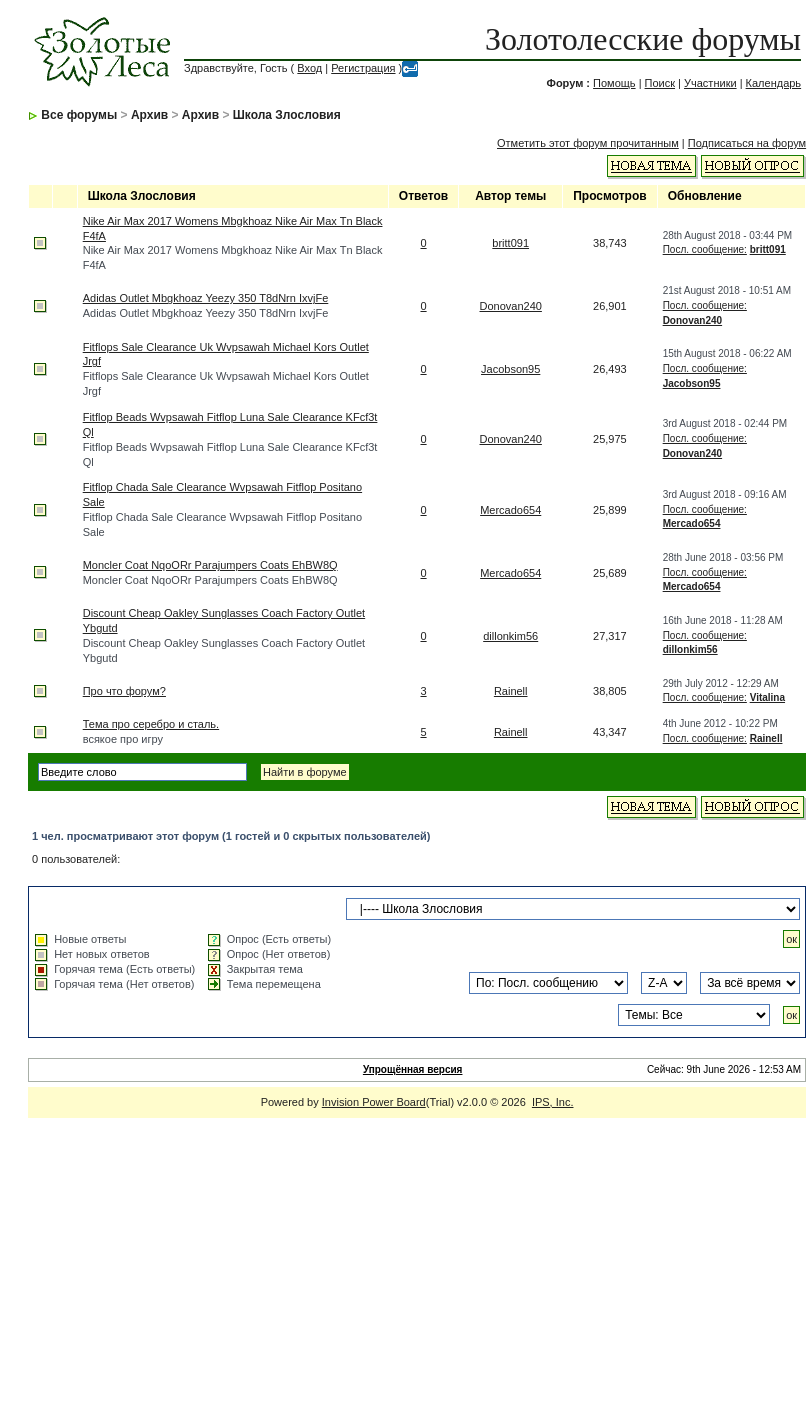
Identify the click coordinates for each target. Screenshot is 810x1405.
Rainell (511, 691)
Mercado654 (510, 510)
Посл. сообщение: (705, 249)
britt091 (510, 243)
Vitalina (767, 697)
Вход (309, 68)
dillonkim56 (510, 636)
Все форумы (79, 115)
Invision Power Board (374, 1102)
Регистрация (363, 68)
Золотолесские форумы (643, 39)
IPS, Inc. (553, 1102)
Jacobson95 (510, 369)
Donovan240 (511, 306)
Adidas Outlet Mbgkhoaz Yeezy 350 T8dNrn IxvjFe (206, 298)
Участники (710, 83)
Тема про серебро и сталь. (151, 724)
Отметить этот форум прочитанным (588, 143)
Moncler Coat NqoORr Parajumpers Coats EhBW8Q (210, 565)
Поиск (660, 83)
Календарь (774, 83)
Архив (149, 115)
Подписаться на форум (747, 143)
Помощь (614, 83)
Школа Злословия (287, 115)
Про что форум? (124, 691)
